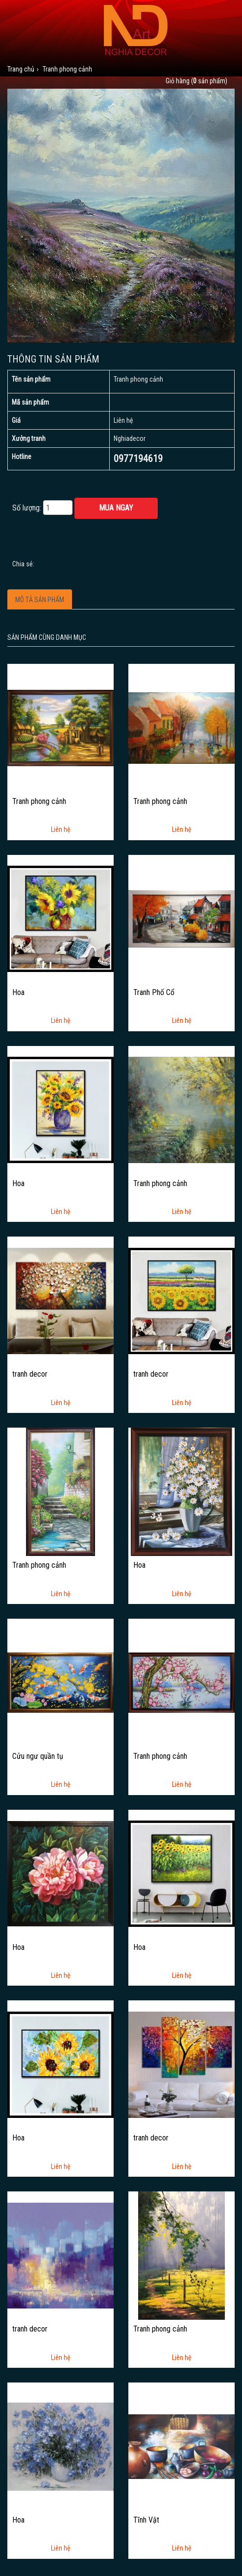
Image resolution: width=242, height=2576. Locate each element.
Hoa (18, 992)
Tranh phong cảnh (39, 801)
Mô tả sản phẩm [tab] (39, 600)
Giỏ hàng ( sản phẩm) (196, 81)
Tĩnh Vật (146, 2520)
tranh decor (30, 1374)
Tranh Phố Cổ (153, 992)
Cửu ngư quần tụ (37, 1756)
